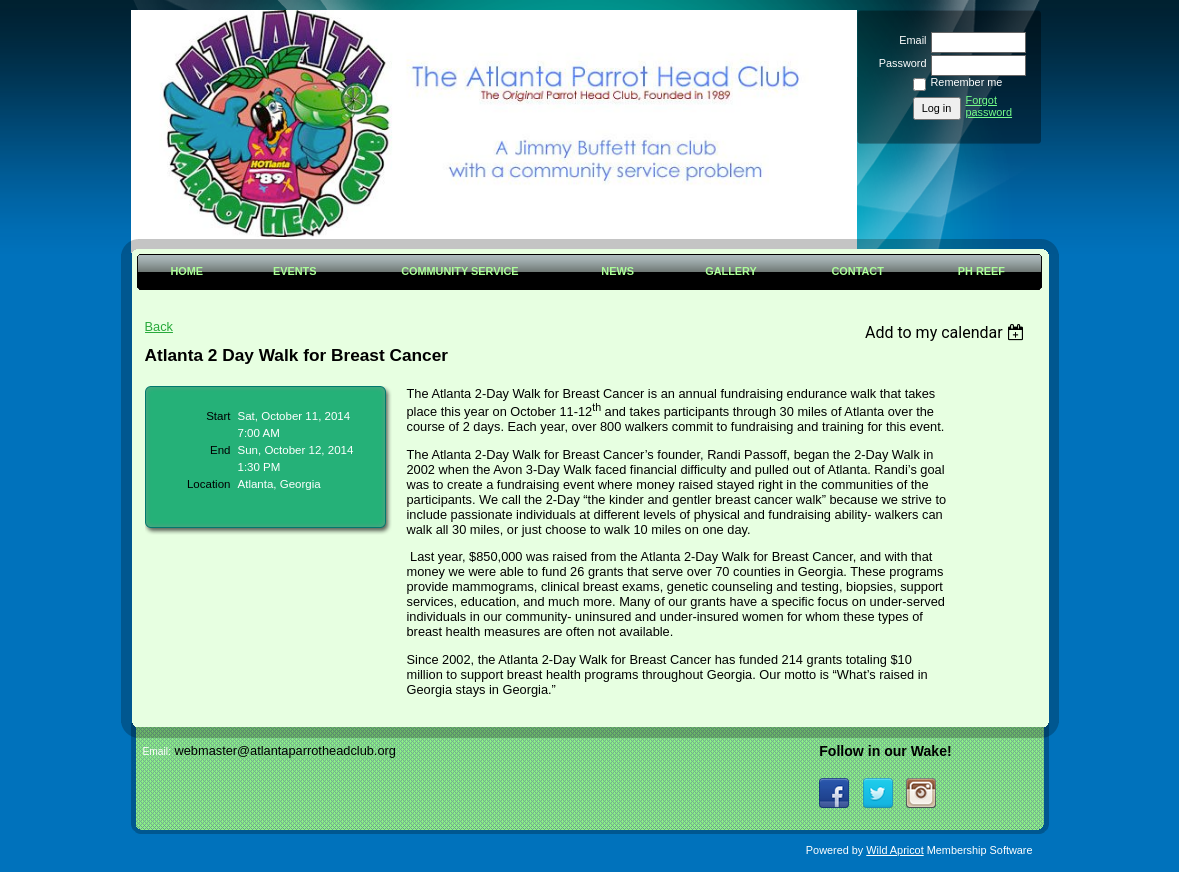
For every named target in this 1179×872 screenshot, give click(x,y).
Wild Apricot (894, 850)
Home (186, 271)
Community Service (459, 271)
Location (209, 484)
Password (898, 63)
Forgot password (989, 106)
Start (218, 416)
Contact (858, 271)
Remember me (967, 82)
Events (295, 271)
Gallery (731, 271)
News (617, 271)
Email (909, 40)
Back (159, 326)
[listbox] (947, 332)
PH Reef (981, 271)
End (220, 450)
